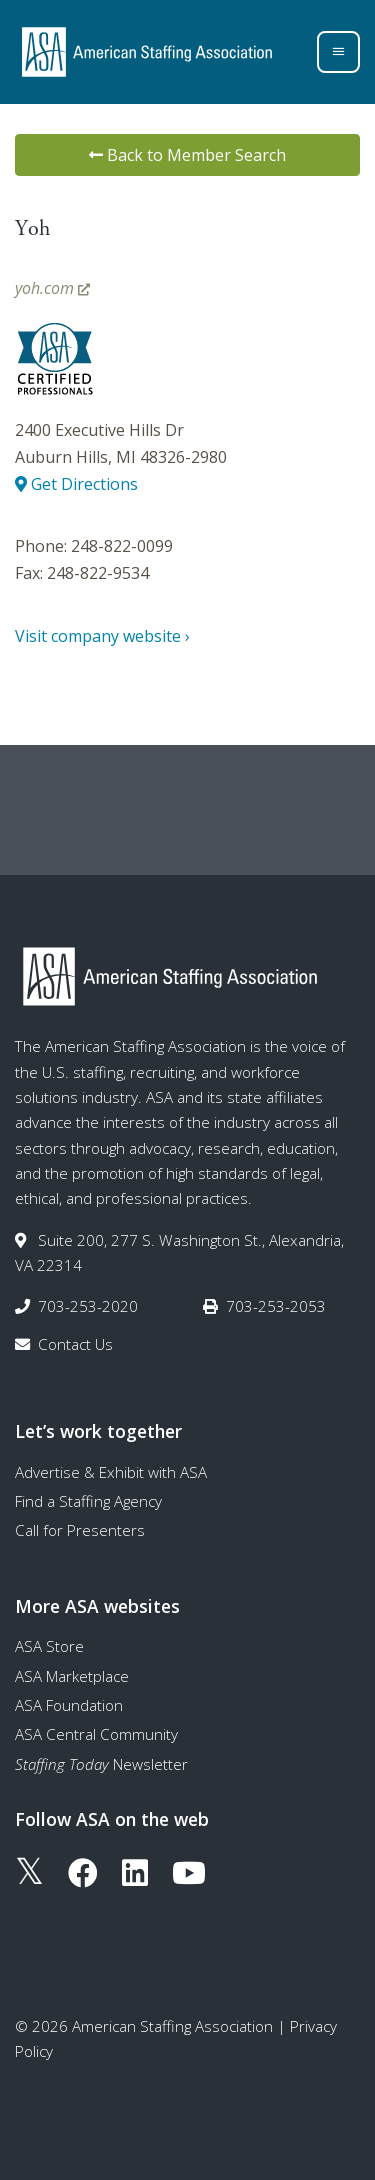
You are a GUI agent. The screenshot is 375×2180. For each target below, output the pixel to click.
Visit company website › (102, 636)
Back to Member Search (187, 155)
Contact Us (75, 1344)
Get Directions (76, 484)
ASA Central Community (96, 1734)
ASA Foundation (69, 1705)
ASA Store (49, 1646)
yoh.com (52, 288)
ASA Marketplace (72, 1676)
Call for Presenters (80, 1530)
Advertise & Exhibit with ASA (111, 1472)
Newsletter (101, 1764)
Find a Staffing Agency (88, 1501)
